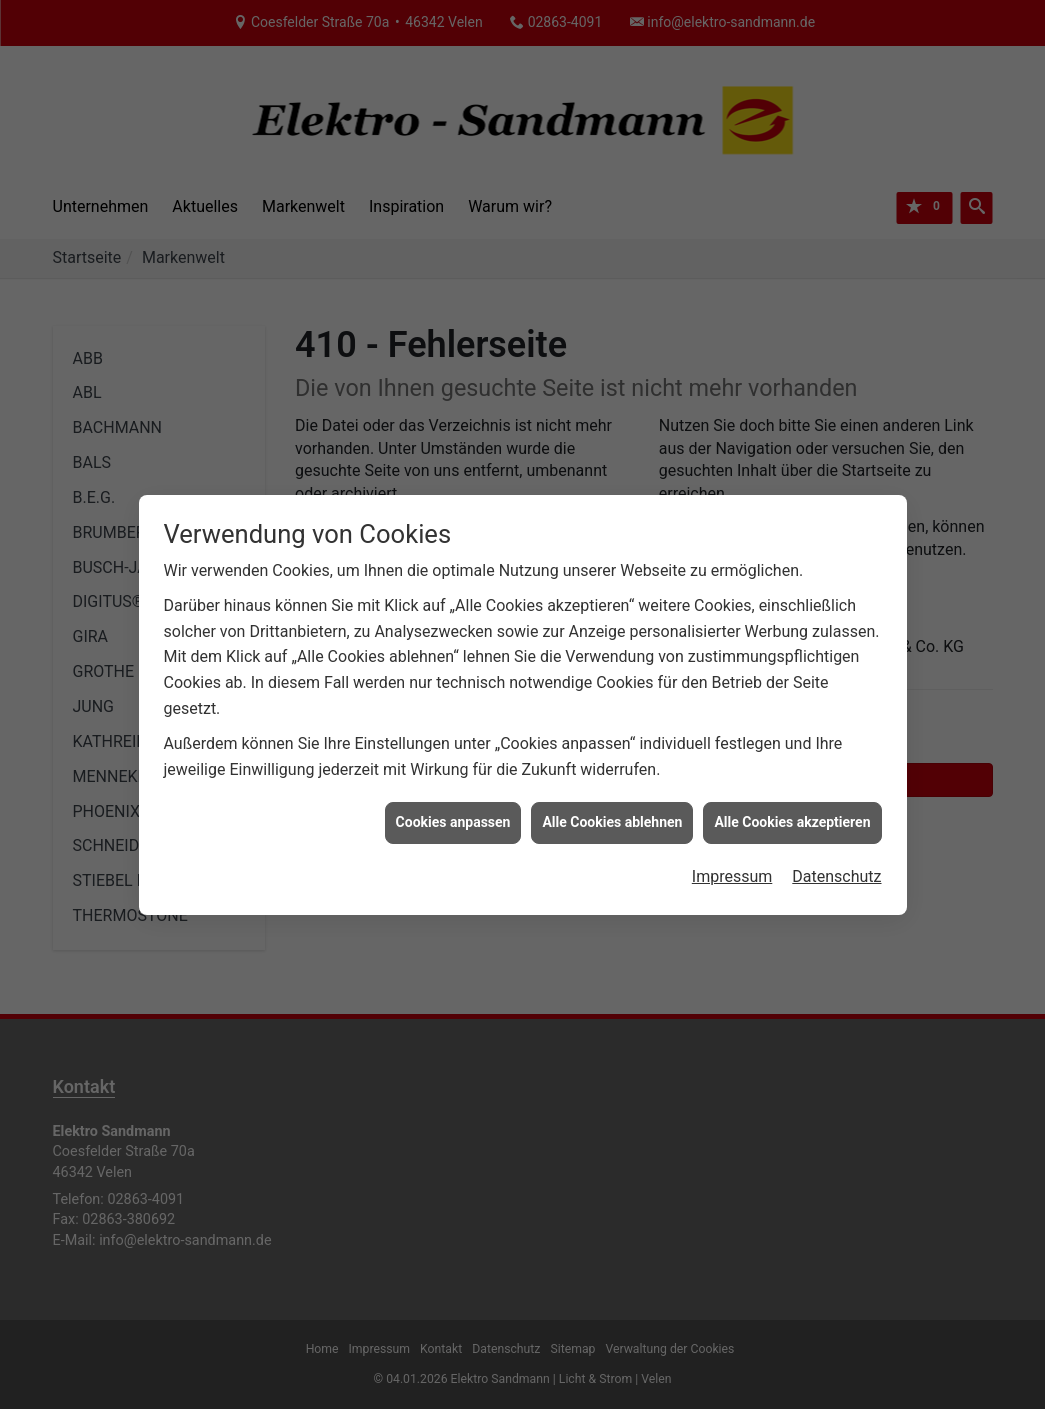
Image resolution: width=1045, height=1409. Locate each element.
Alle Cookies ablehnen (612, 813)
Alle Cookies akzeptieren (792, 813)
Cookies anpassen (453, 813)
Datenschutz (836, 867)
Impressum (732, 867)
